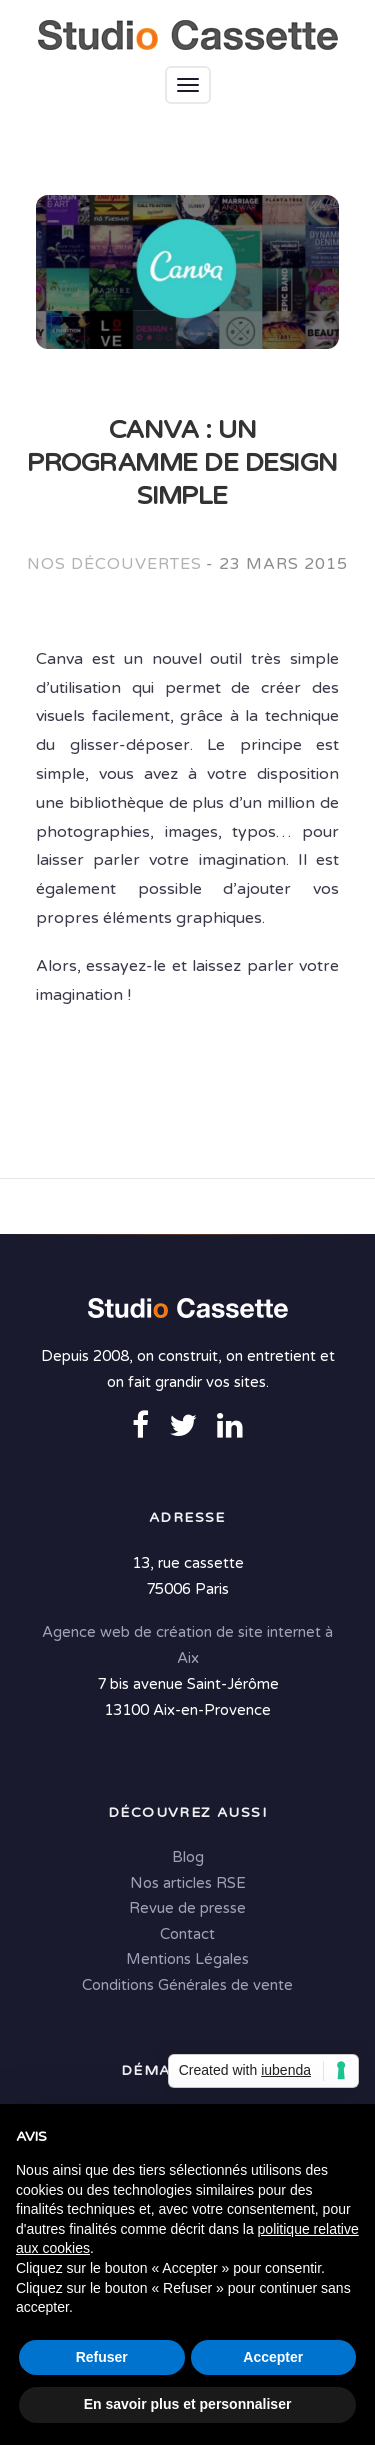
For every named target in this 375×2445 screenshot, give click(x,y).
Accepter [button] (273, 2357)
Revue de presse (187, 1908)
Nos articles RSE (188, 1883)
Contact (187, 1934)
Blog (188, 1857)
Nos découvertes (114, 564)
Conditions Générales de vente (187, 1985)
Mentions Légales (187, 1959)
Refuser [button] (102, 2357)
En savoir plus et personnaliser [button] (188, 2404)
